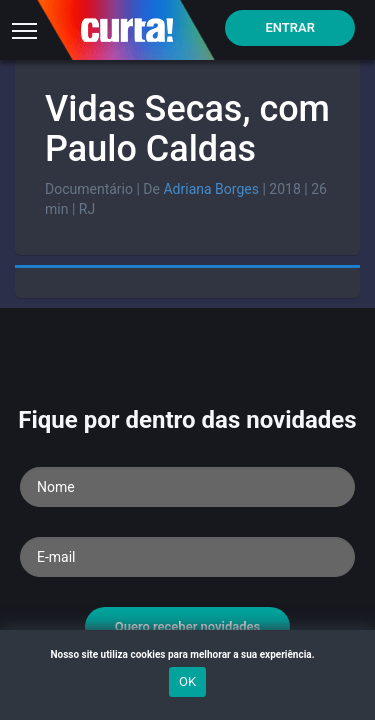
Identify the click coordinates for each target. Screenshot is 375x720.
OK (187, 681)
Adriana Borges (210, 189)
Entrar (290, 27)
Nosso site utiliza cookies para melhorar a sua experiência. (187, 654)
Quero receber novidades (188, 626)
